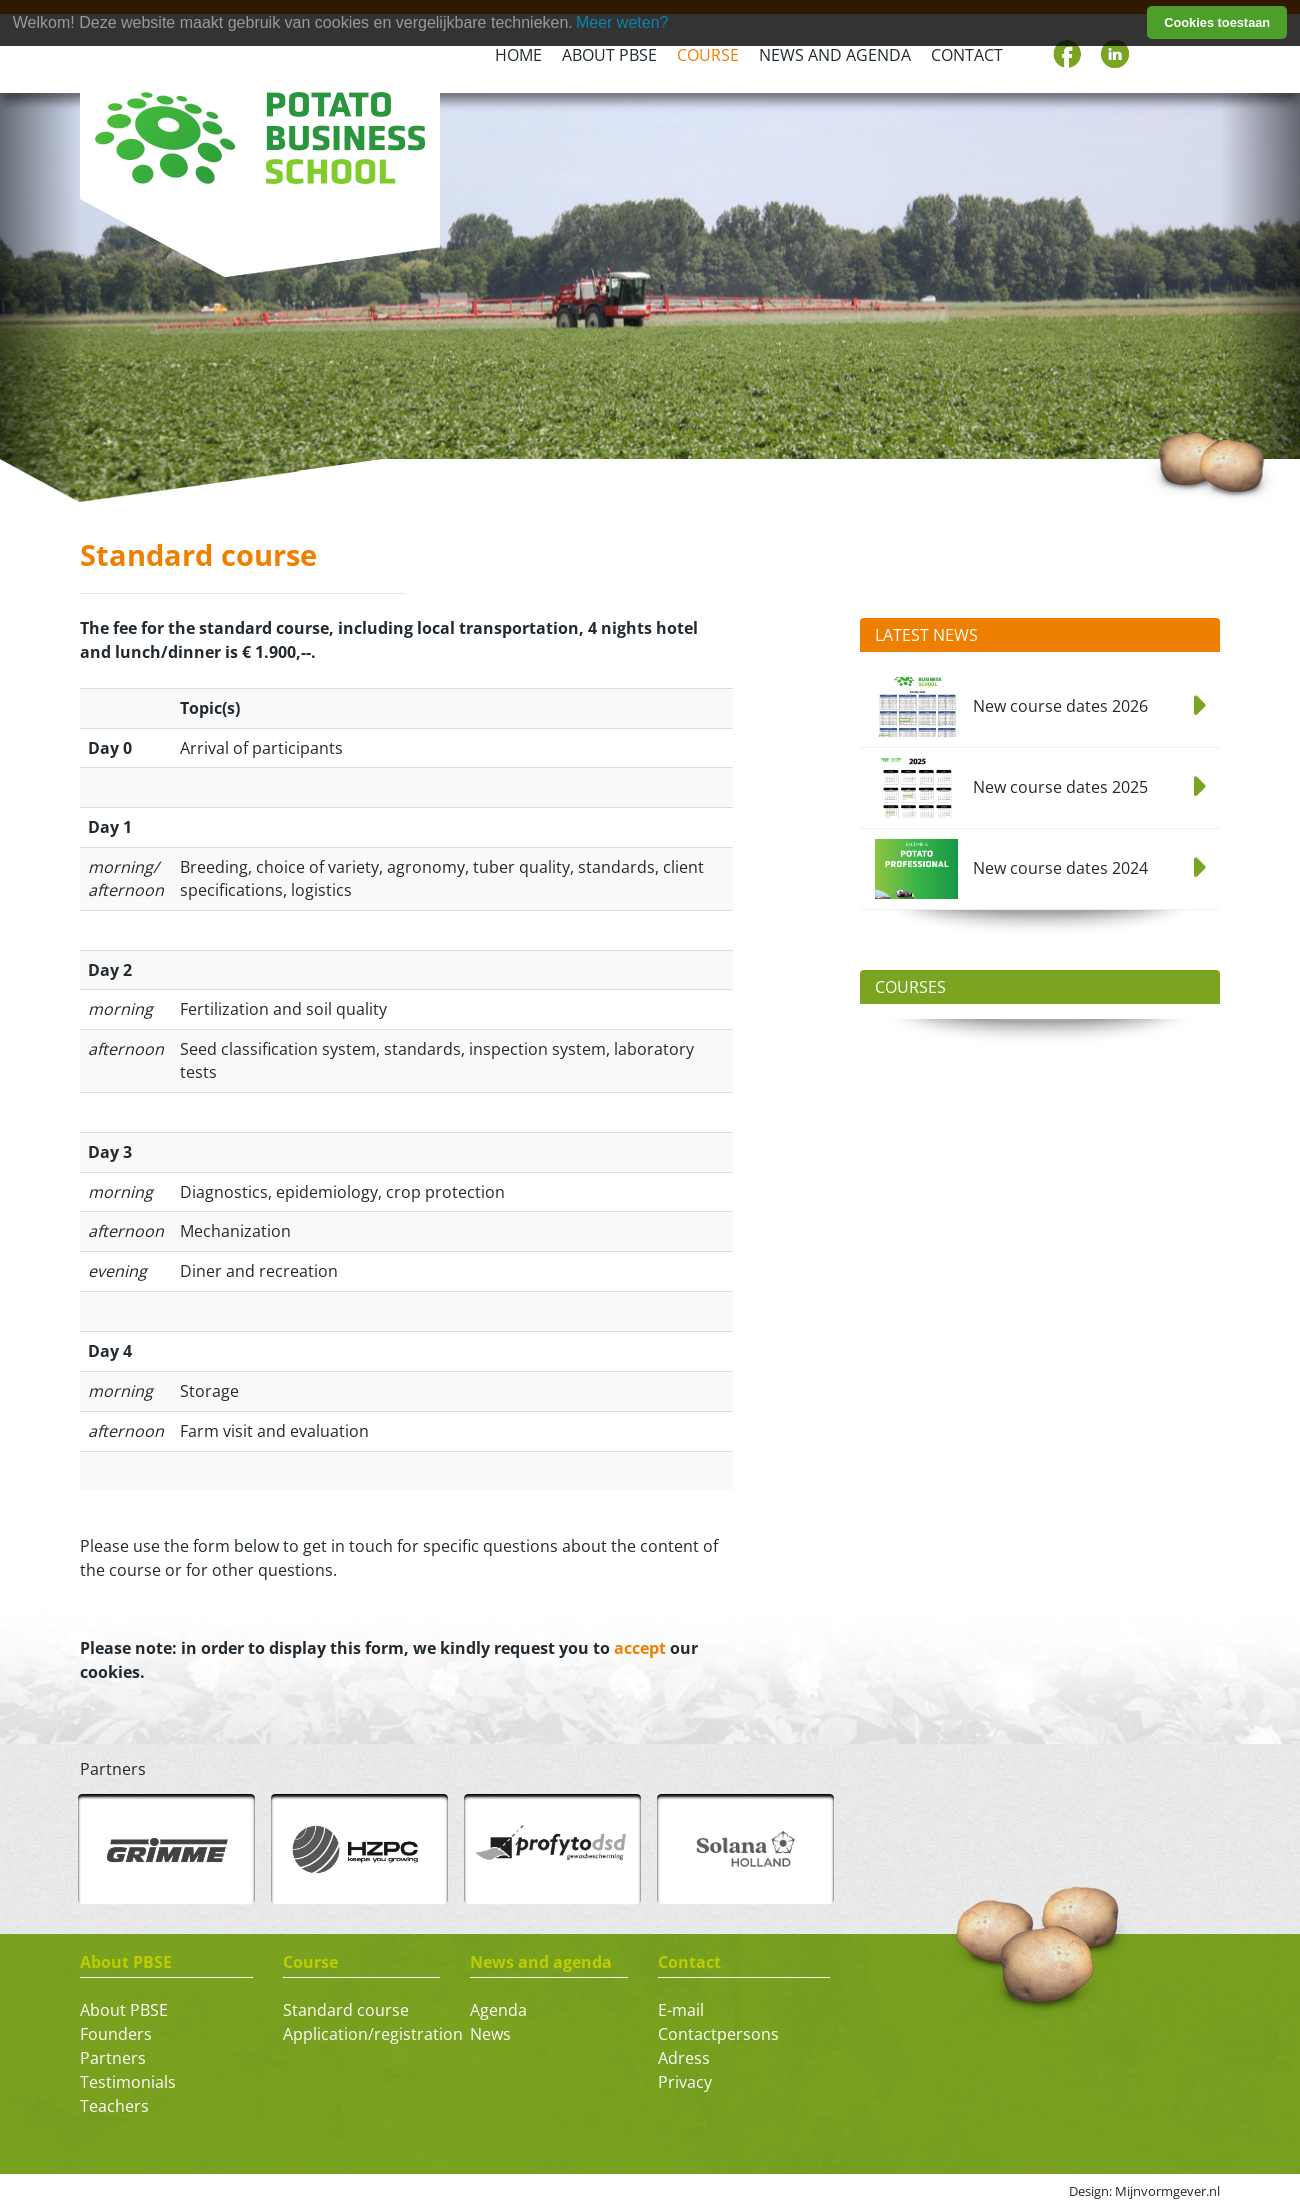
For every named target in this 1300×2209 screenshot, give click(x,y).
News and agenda (835, 55)
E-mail (681, 2010)
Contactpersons (718, 2034)
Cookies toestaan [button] (1217, 22)
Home (518, 55)
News (490, 2034)
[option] (166, 1849)
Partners (113, 2058)
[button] (40, 315)
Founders (116, 2034)
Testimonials (128, 2082)
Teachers (114, 2106)
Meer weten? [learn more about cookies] (622, 22)
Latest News (926, 635)
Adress (684, 2058)
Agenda (498, 2010)
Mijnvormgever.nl (1167, 2191)
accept (640, 1648)
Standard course (346, 2010)
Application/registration (373, 2034)
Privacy (685, 2082)
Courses (910, 987)
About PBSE (609, 55)
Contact (967, 55)
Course (708, 55)
